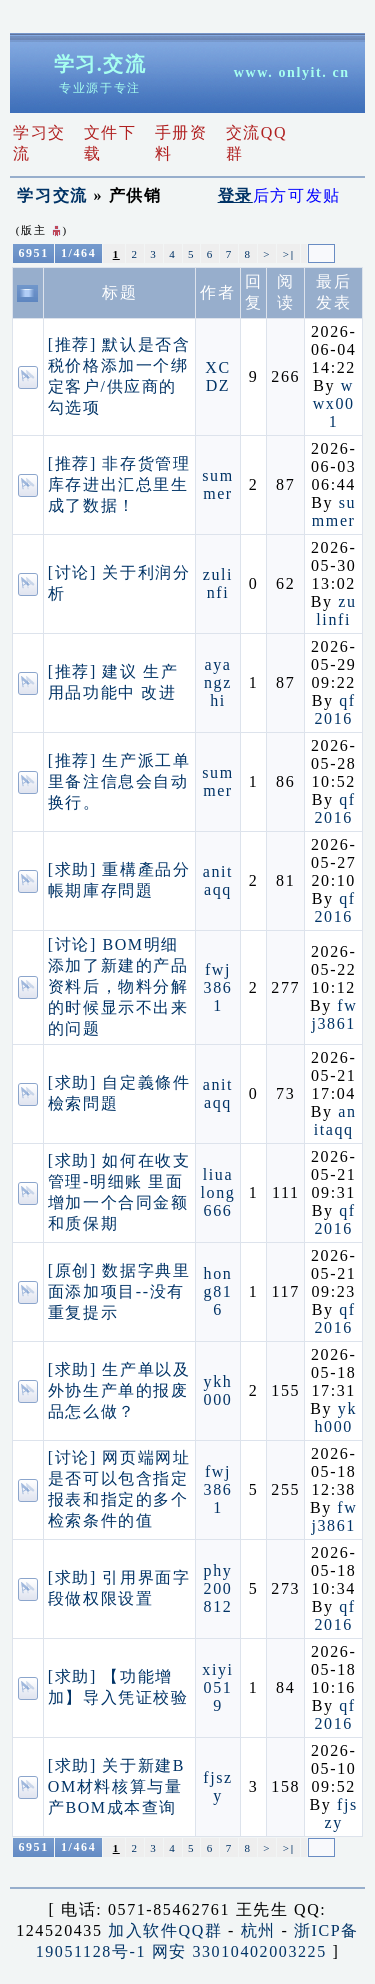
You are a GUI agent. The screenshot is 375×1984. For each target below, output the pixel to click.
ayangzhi (218, 682)
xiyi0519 (217, 1687)
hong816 (218, 1291)
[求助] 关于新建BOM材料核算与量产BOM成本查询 (116, 1786)
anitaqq (218, 880)
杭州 (258, 1930)
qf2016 (334, 709)
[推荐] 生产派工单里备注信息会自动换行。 (119, 781)
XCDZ (217, 376)
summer (217, 484)
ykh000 (218, 1390)
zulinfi (218, 583)
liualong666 (218, 1192)
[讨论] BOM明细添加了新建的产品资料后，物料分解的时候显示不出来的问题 (118, 986)
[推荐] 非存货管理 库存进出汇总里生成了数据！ (119, 484)
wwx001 (334, 403)
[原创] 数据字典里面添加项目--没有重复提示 (119, 1291)
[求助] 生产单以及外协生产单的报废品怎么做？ (119, 1390)
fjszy (218, 1786)
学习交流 (52, 195)
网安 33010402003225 (239, 1951)
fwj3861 (218, 987)
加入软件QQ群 (165, 1930)
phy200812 (218, 1588)
